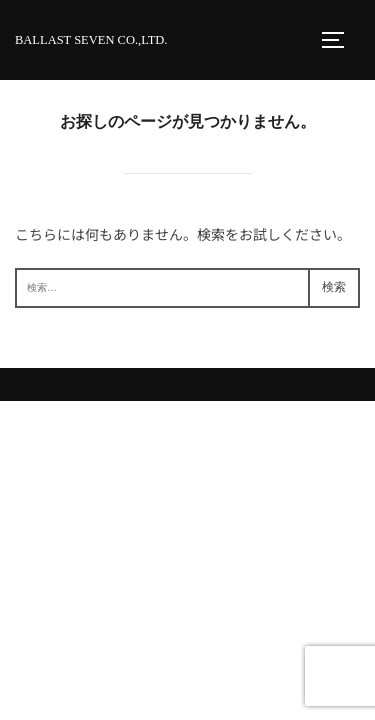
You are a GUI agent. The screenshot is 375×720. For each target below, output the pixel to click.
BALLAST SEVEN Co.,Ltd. (91, 40)
